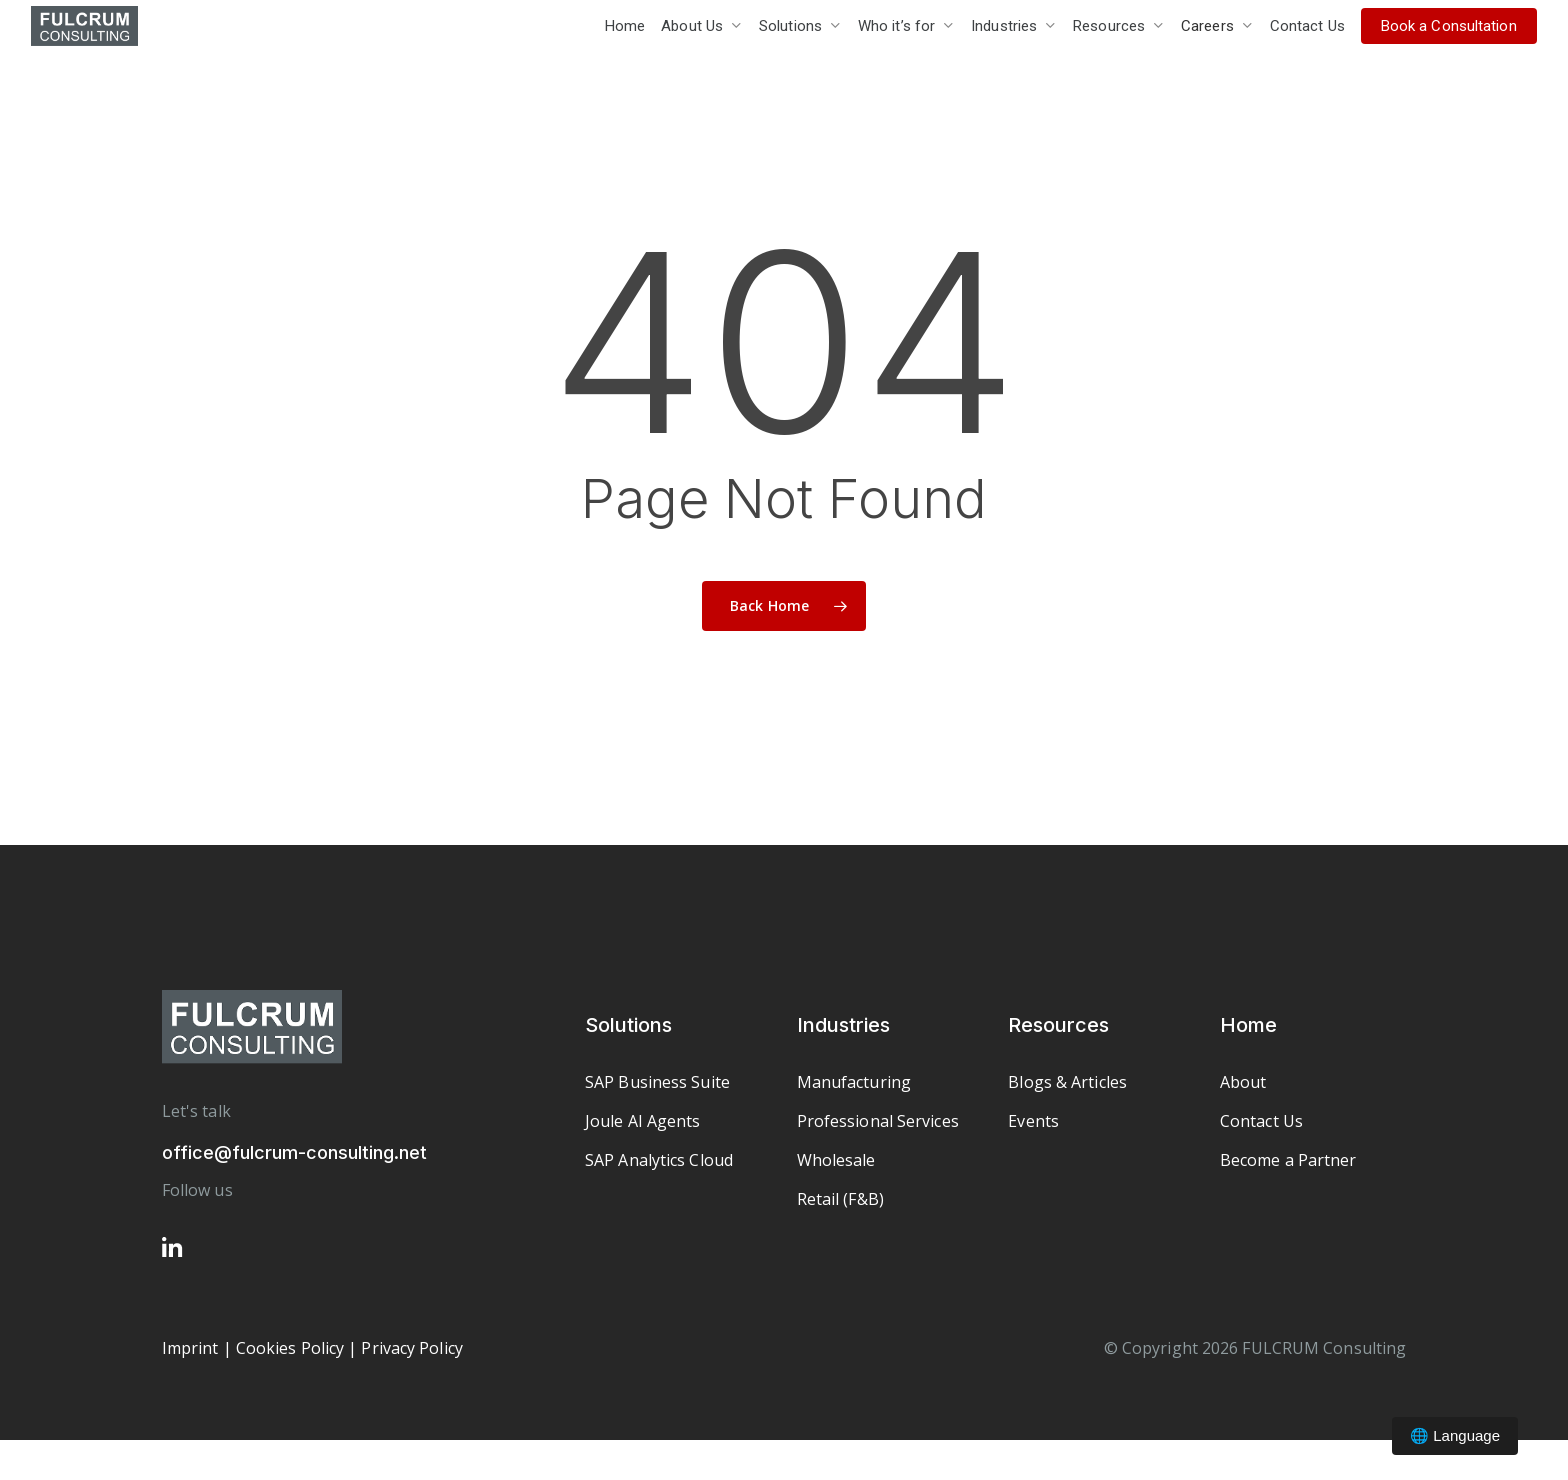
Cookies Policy (290, 1348)
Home (1248, 1025)
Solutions (628, 1025)
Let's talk (196, 1111)
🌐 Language (1455, 1435)
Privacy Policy (411, 1348)
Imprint (190, 1348)
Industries (843, 1025)
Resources (1058, 1025)
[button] (657, 1082)
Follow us (197, 1190)
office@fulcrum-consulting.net (294, 1152)
